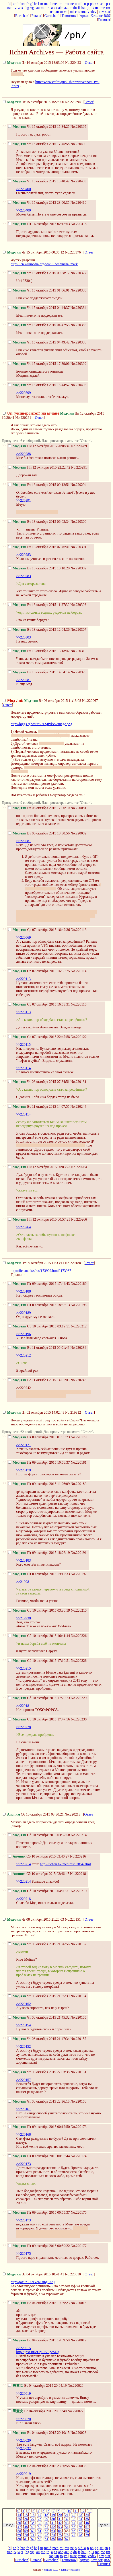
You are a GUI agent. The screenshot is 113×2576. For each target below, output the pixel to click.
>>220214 (23, 1864)
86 (60, 2539)
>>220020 (23, 2419)
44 (73, 2523)
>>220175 (23, 2253)
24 (87, 2515)
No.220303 (78, 605)
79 (87, 2535)
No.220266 (79, 1219)
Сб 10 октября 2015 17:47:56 (39, 1719)
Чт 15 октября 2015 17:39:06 (39, 363)
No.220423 (73, 62)
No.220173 (79, 2127)
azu (66, 8)
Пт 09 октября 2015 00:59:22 (39, 2246)
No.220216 (78, 1856)
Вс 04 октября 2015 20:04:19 (37, 2385)
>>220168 (23, 2134)
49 (33, 2527)
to (61, 12)
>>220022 (23, 2448)
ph (92, 4)
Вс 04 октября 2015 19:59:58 (39, 2340)
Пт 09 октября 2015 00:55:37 (39, 2212)
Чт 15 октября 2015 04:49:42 (39, 342)
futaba (64, 2569)
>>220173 (23, 2164)
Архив (85, 16)
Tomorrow (69, 16)
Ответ (89, 62)
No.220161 (78, 2072)
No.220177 (79, 2246)
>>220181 (23, 1706)
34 (80, 2519)
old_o (82, 4)
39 (39, 2523)
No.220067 (90, 700)
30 (53, 2519)
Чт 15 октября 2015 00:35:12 (33, 252)
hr (35, 4)
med (56, 4)
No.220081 (78, 808)
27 (33, 2519)
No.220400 (78, 144)
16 (33, 2515)
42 (60, 2523)
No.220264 (79, 1167)
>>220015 (23, 2348)
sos (51, 12)
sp (106, 4)
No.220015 (78, 2303)
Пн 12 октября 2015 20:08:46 (39, 446)
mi (61, 4)
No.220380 (78, 290)
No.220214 (79, 1835)
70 (26, 2535)
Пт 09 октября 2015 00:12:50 (39, 2127)
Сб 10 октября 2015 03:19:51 (39, 1326)
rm (108, 8)
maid (47, 4)
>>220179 (23, 1470)
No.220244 (78, 1106)
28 (39, 2519)
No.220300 (78, 521)
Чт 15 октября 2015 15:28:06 (33, 102)
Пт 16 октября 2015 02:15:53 (39, 224)
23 (80, 2515)
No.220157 (78, 2039)
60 (33, 2531)
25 (19, 2519)
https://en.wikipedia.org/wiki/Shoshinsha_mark (44, 264)
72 (39, 2535)
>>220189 (23, 1313)
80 (19, 2539)
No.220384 (78, 307)
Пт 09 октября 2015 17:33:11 (33, 1263)
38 (33, 2523)
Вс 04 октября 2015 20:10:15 (39, 2432)
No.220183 (78, 1484)
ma (97, 8)
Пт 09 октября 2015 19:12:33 (39, 1574)
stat (107, 12)
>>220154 (23, 2025)
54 (66, 2527)
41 (53, 2523)
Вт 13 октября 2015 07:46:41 (39, 547)
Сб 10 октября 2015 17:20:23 (39, 1698)
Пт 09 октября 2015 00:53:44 (39, 2156)
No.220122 (79, 1037)
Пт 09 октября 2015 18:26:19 (39, 1552)
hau (83, 8)
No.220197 (79, 1574)
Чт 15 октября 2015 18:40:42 (39, 181)
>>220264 (23, 1227)
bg (27, 8)
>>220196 (23, 1334)
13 (89, 2511)
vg (32, 8)
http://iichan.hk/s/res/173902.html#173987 (41, 1271)
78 (80, 2535)
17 (39, 2515)
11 (76, 2511)
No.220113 (78, 930)
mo (43, 8)
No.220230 (79, 1719)
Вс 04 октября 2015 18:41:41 (33, 2274)
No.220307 (78, 629)
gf (31, 4)
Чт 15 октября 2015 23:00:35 (39, 202)
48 (26, 2527)
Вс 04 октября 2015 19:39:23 (39, 2303)
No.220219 (79, 1891)
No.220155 (78, 2017)
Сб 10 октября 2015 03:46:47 (38, 1874)
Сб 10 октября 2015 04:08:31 (39, 1891)
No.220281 (23, 417)
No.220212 (79, 1326)
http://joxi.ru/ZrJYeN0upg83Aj (33, 2282)
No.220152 (78, 1944)
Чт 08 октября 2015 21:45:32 (39, 2017)
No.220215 (79, 1610)
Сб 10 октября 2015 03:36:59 (39, 1610)
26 (26, 2519)
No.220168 (78, 2101)
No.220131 (78, 1081)
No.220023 (78, 2432)
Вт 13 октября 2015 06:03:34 (39, 521)
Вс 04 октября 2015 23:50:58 (39, 2466)
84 (46, 2539)
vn (66, 12)
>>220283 (23, 555)
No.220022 (76, 2411)
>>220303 (23, 637)
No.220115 (78, 1004)
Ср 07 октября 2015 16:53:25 (39, 971)
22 (73, 2515)
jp (89, 8)
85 (53, 2539)
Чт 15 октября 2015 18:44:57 (39, 385)
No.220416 (79, 224)
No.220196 (79, 1305)
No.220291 (79, 467)
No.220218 (78, 1874)
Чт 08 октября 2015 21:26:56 (39, 1944)
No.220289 (79, 446)
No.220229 (79, 1698)
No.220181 (79, 1462)
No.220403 (78, 181)
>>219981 (23, 1582)
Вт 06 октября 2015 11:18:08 (42, 700)
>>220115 (23, 1044)
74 (53, 2535)
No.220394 (73, 102)
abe (60, 8)
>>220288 (23, 454)
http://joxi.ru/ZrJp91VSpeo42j (37, 2352)
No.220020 (76, 2385)
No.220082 (78, 833)
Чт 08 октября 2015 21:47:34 (39, 2039)
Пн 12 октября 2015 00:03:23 (39, 1167)
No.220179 (79, 1437)
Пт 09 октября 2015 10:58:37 (39, 1462)
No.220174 (79, 2156)
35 (87, 2519)
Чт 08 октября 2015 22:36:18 (39, 2101)
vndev (92, 12)
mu (67, 4)
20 (60, 2515)
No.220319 (78, 651)
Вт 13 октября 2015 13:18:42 (39, 651)
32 (66, 2519)
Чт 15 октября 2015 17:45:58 (39, 144)
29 (46, 2519)
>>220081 (23, 841)
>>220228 (23, 1727)
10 (69, 2511)
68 (87, 2531)
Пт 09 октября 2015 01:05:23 (39, 1437)
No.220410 (78, 202)
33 (73, 2519)
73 (46, 2535)
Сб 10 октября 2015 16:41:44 (39, 1636)
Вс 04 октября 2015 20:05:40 (37, 2411)
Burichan (21, 16)
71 (33, 2535)
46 (87, 2523)
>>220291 (23, 500)
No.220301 (78, 547)
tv (15, 8)
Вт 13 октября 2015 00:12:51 (39, 485)
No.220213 (72, 1814)
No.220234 (78, 1347)
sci (102, 4)
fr (27, 4)
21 (66, 2515)
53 (60, 2527)
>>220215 (23, 1668)
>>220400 (23, 189)
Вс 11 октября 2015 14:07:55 (39, 1106)
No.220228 (79, 1660)
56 (80, 2527)
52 (53, 2527)
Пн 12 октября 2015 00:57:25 (39, 1219)
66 (73, 2531)
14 (19, 2515)
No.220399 (78, 363)
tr (48, 8)
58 (19, 2531)
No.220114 (78, 971)
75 (60, 2535)
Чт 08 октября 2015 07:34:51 (39, 1081)
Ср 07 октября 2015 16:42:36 (39, 930)
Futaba (36, 16)
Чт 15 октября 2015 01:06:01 (39, 290)
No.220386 (78, 342)
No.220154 (78, 1996)
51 (46, 2527)
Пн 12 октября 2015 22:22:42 (39, 467)
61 (39, 2531)
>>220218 (23, 1899)
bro (22, 4)
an (14, 4)
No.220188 (73, 1263)
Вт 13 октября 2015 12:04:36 (39, 629)
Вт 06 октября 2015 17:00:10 (39, 808)
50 (39, 2527)
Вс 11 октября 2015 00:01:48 (39, 1347)
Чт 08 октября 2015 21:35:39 (39, 1996)
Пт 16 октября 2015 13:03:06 (33, 62)
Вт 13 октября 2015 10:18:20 (39, 568)
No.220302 (78, 568)
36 (19, 2523)
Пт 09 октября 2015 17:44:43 (39, 1283)
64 (60, 2531)
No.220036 (78, 2466)
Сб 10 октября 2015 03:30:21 (33, 1814)
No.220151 (73, 1919)
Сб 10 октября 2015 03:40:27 (38, 1856)
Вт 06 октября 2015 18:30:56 (39, 833)
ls (93, 8)
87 (66, 2539)
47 (19, 2527)
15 (26, 2515)
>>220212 (23, 1355)
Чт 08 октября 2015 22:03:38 (39, 2072)
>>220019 (23, 2393)
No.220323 (78, 672)
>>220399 (23, 393)
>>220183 (23, 1560)
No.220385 (78, 325)
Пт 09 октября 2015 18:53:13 (39, 1305)
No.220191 (79, 1552)
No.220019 (78, 2340)
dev (101, 12)
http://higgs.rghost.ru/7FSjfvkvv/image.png (41, 724)
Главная (104, 20)
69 (19, 2535)
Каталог (97, 16)
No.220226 (79, 1636)
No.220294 (78, 485)
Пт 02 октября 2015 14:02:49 (33, 1412)
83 (39, 2539)
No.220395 (78, 126)
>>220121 (23, 1445)
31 (60, 2519)
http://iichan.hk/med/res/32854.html (65, 1864)
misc (73, 12)
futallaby (75, 2569)
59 (26, 2531)
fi (79, 8)
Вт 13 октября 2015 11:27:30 (39, 605)
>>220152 (23, 2004)
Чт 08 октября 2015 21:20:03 (33, 1919)
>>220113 (23, 979)
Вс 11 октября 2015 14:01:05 (39, 1380)
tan (57, 12)
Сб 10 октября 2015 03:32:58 (39, 1835)
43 (66, 2523)
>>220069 (23, 937)
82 (33, 2539)
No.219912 (73, 1412)
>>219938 (23, 1618)
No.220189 (79, 1283)
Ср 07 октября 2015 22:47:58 (39, 1037)
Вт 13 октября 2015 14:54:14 (39, 672)
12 (83, 2511)
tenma (82, 12)
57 (87, 2527)
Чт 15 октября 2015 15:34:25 (39, 126)
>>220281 (23, 680)
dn (75, 8)
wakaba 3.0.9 (51, 2569)
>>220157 (23, 2080)
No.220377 (78, 273)
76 (66, 2535)
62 (46, 2531)
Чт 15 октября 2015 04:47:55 (39, 325)
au (38, 8)
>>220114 (23, 1068)
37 (26, 2523)
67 (80, 2531)
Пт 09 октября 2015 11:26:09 (39, 1484)
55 (73, 2527)
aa (55, 8)
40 (46, 2523)
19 (53, 2515)
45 (80, 2523)
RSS (107, 16)
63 (53, 2531)
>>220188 (23, 1291)
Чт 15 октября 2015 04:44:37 (39, 307)
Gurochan (51, 16)
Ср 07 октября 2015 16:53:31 (39, 1004)
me (103, 8)
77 (73, 2535)
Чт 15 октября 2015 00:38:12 (39, 273)
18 (46, 2515)
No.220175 (79, 2212)
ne (72, 4)
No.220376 (73, 252)
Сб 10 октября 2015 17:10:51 (39, 1660)
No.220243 (78, 1380)
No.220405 (78, 385)
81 (26, 2539)
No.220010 (73, 2274)
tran (9, 8)
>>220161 (23, 2109)
